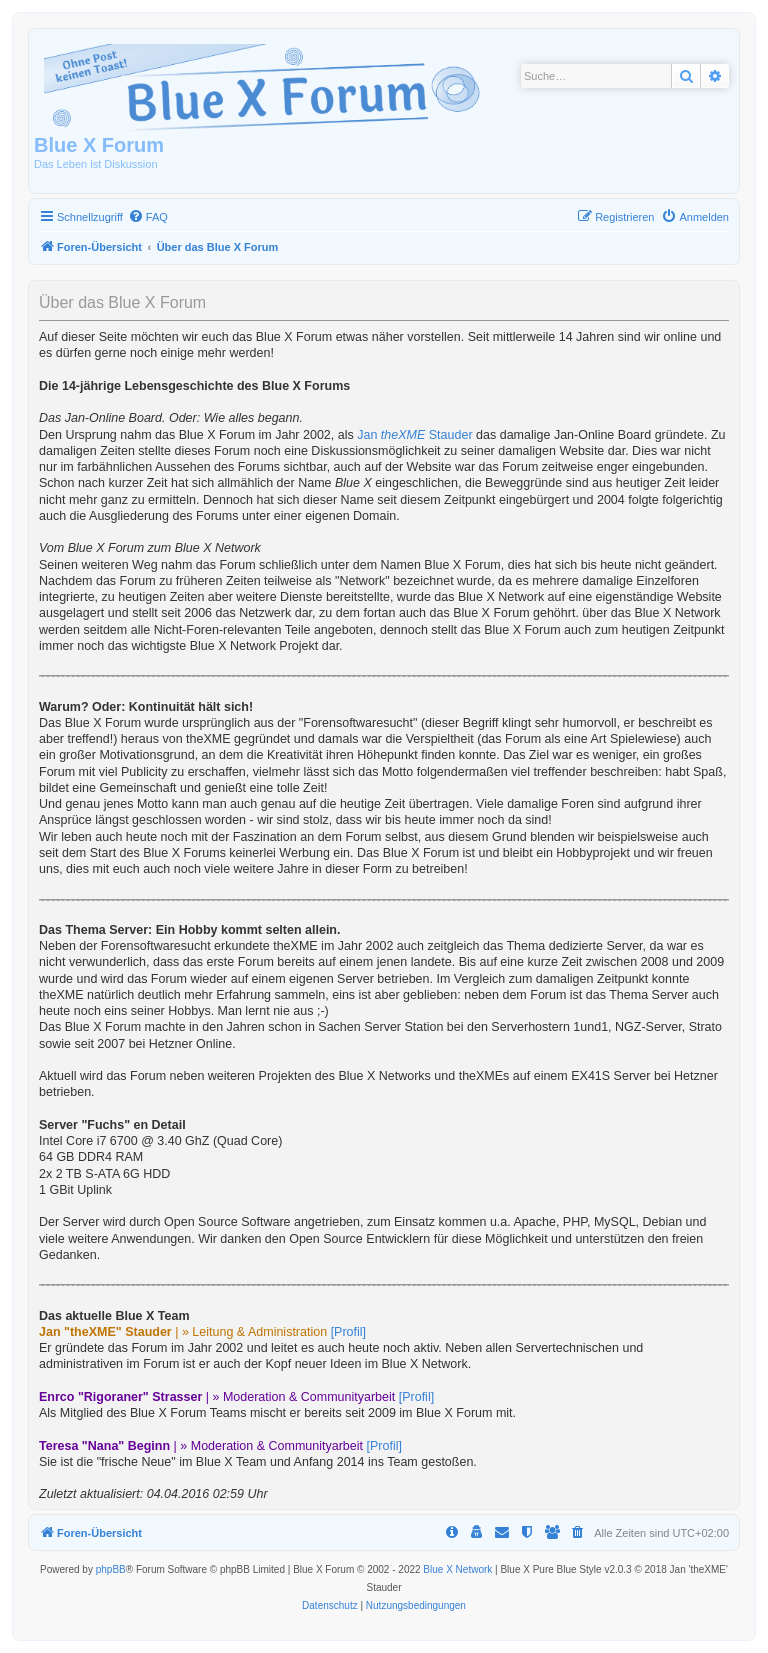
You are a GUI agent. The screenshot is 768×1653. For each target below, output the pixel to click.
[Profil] (348, 1332)
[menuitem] (148, 217)
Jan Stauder (414, 435)
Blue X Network (457, 1569)
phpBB (111, 1569)
